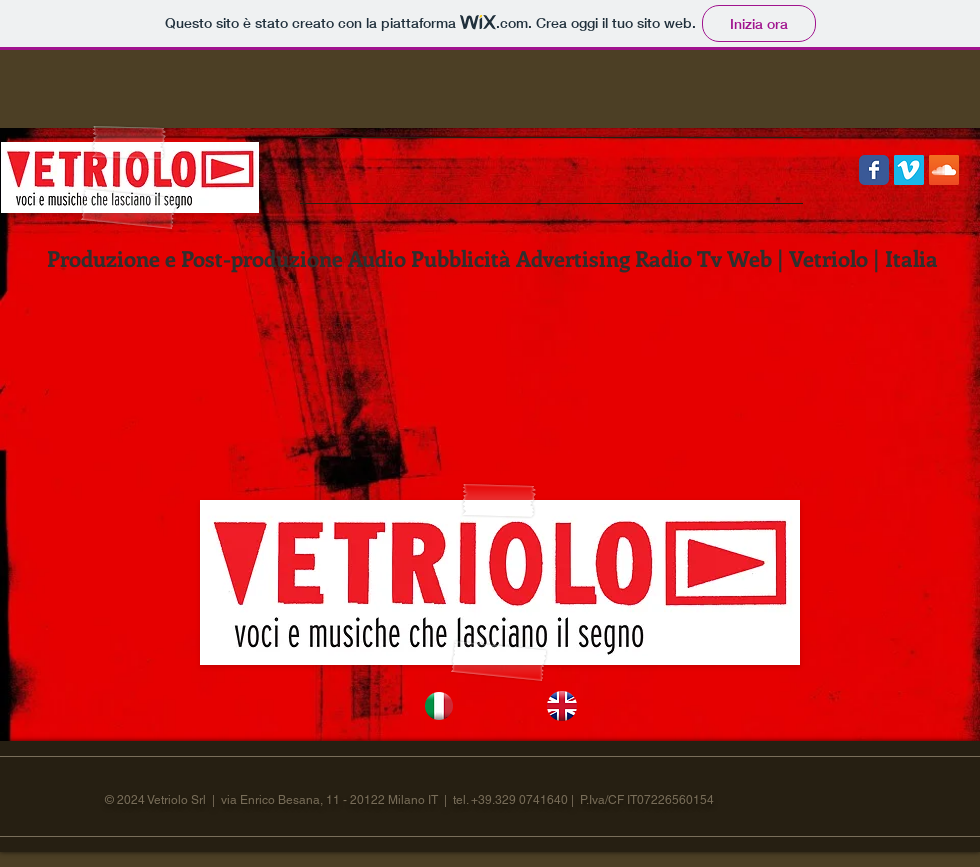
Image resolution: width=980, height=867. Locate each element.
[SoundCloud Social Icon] (944, 170)
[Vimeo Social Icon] (909, 170)
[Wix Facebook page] (874, 170)
